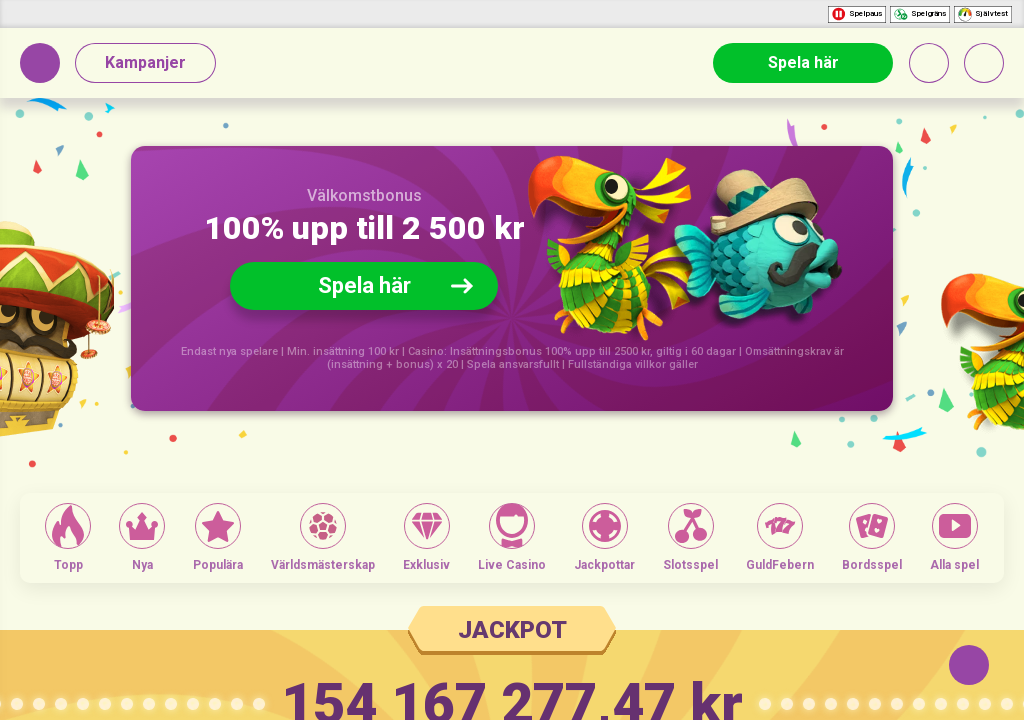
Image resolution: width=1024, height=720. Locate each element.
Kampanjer (145, 62)
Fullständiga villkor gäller (633, 364)
